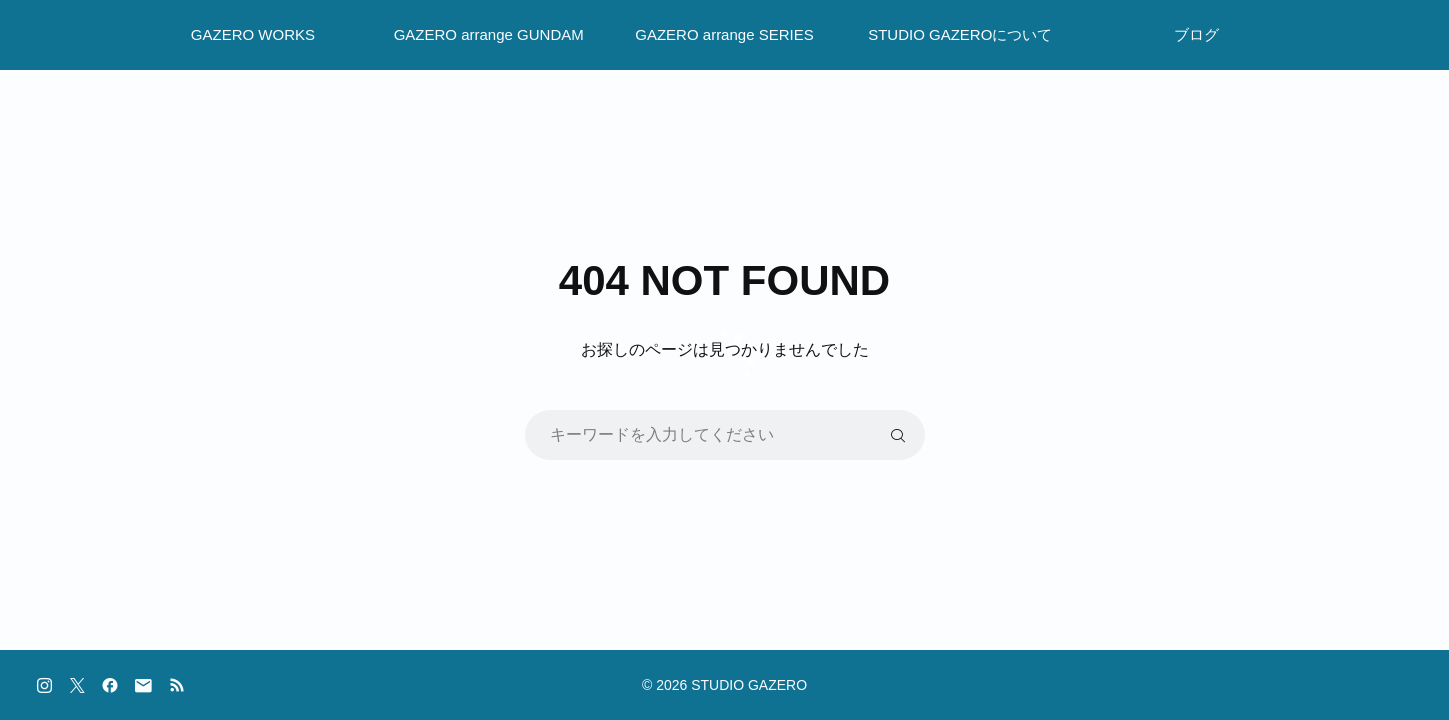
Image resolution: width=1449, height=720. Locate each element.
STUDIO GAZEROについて (960, 34)
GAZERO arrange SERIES (724, 34)
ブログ (1196, 34)
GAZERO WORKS (253, 34)
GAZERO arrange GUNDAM (489, 34)
